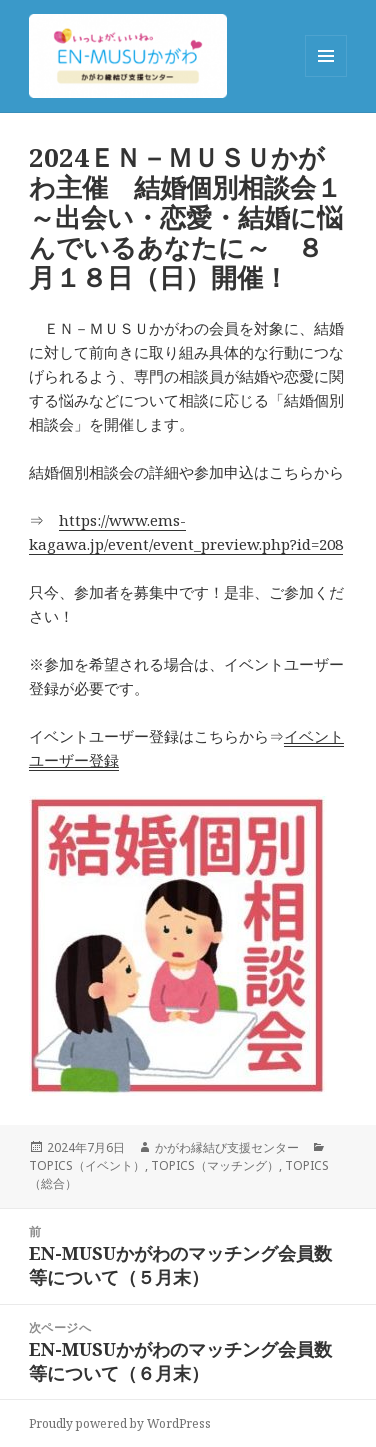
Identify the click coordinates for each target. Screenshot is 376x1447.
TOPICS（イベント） (87, 1165)
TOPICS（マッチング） (215, 1165)
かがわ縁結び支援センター (227, 1147)
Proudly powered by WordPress (120, 1423)
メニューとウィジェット (326, 76)
